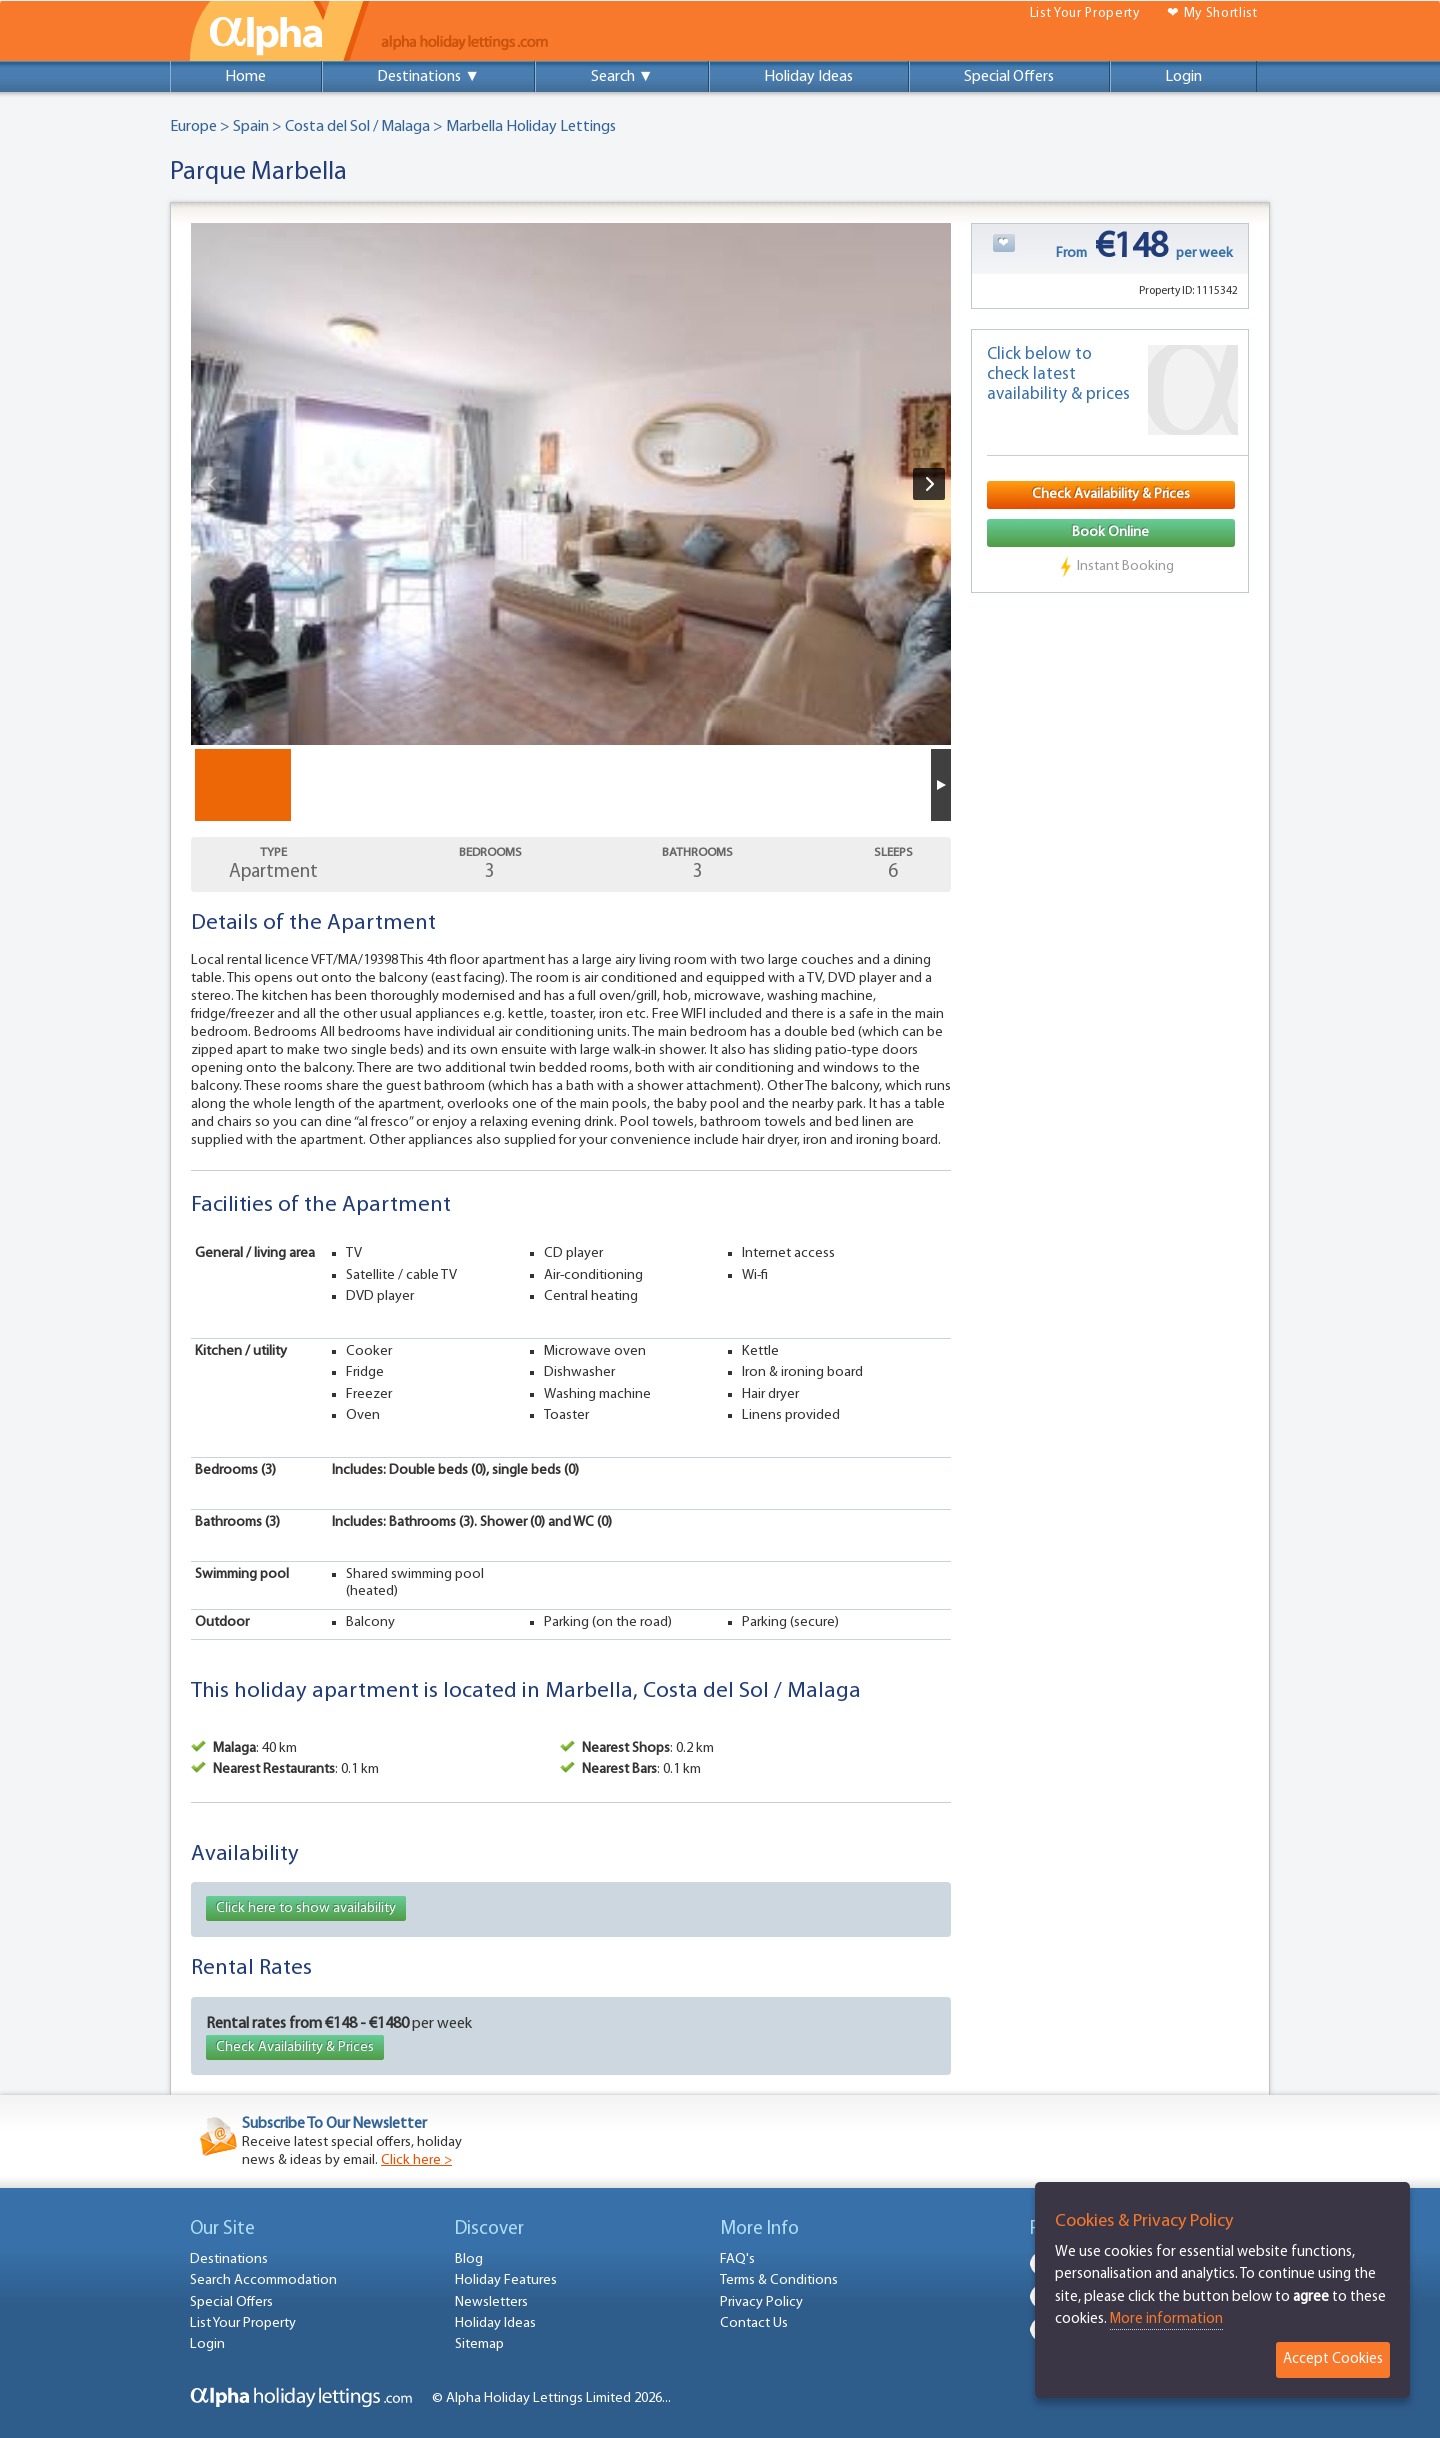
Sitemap (479, 2344)
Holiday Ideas (808, 77)
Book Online (1110, 532)
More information (1166, 2319)
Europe (193, 127)
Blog (469, 2259)
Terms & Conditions (779, 2280)
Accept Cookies (1333, 2359)
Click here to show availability (306, 1908)
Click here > (416, 2160)
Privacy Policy (761, 2302)
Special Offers (1009, 77)
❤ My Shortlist (1212, 13)
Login (1183, 77)
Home (245, 77)
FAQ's (737, 2259)
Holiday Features (506, 2280)
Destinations (229, 2259)
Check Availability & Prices (295, 2047)
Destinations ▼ (428, 77)
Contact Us (754, 2323)
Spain (251, 127)
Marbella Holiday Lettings (531, 127)
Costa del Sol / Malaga (357, 127)
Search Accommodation (263, 2280)
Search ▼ (622, 77)
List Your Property (1085, 13)
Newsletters (491, 2302)
